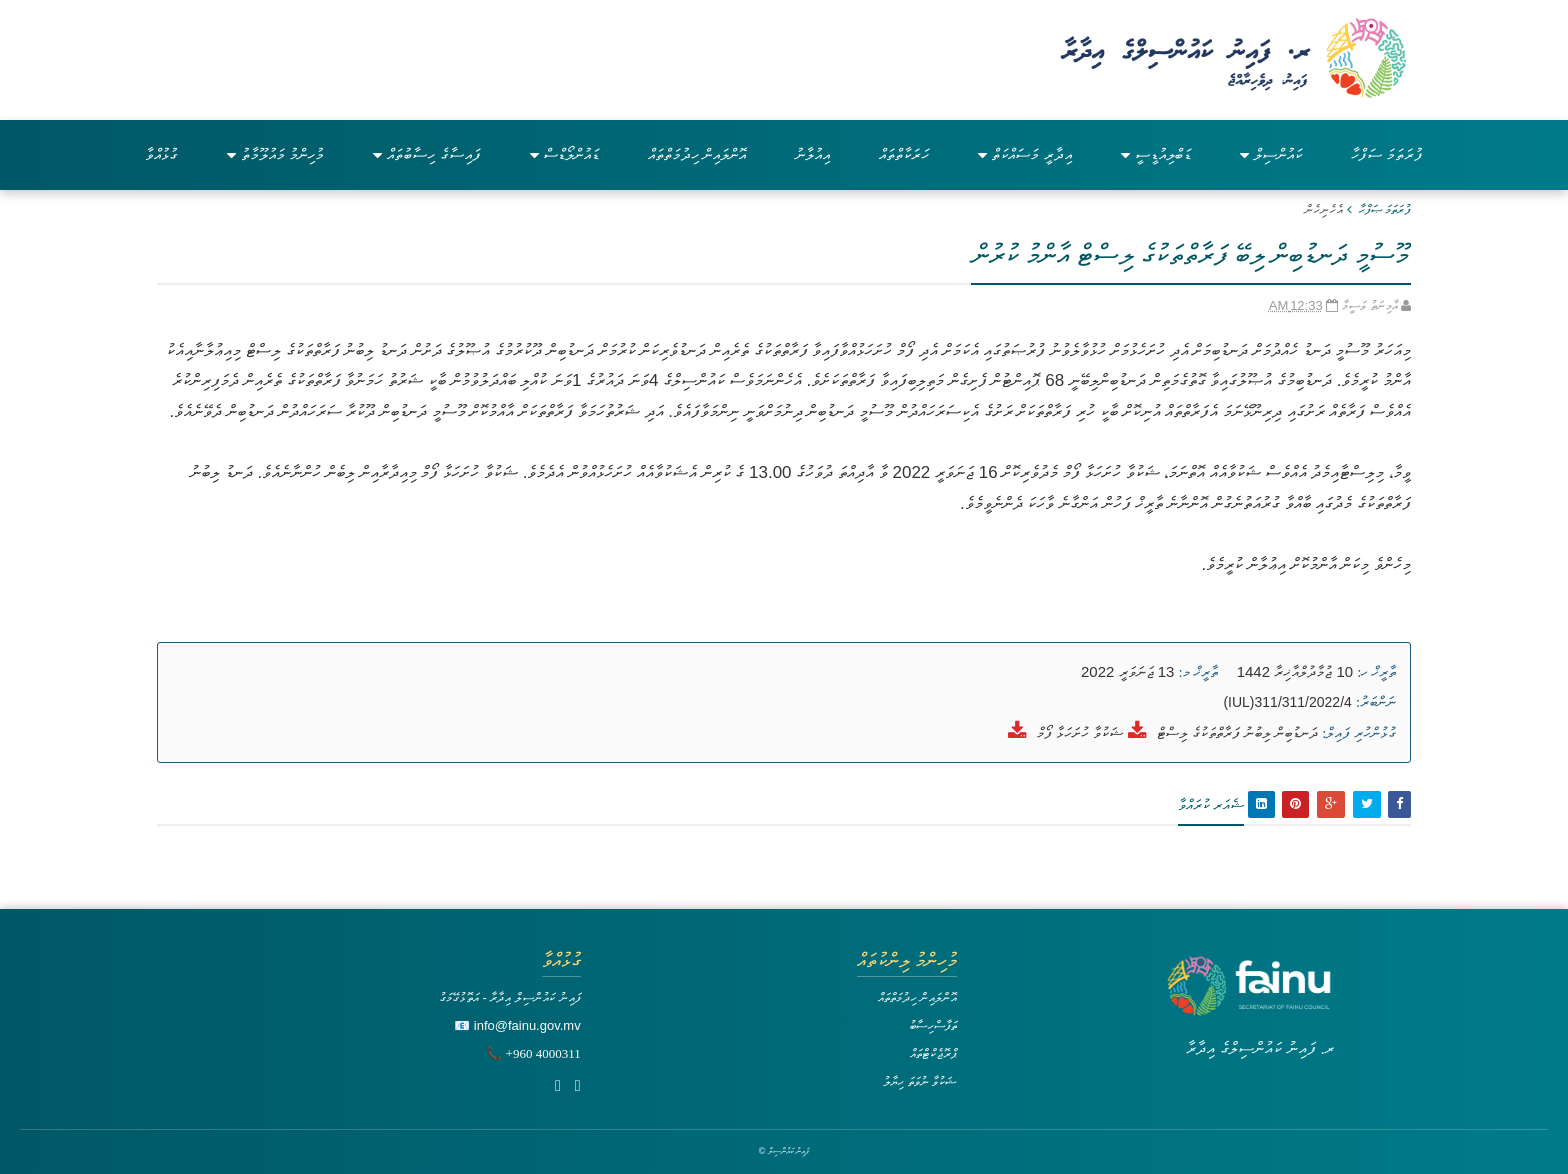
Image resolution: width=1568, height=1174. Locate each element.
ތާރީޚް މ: (1198, 672)
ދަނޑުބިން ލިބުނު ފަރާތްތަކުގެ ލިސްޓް (1238, 732)
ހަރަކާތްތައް (904, 154)
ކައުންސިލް (1271, 154)
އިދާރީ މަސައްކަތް (1024, 154)
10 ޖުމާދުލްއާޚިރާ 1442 (1295, 671)
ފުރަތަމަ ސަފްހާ (1387, 154)
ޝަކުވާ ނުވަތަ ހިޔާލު (920, 1081)
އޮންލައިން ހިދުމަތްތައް (697, 154)
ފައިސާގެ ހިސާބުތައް (426, 154)
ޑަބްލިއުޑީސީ (1156, 154)
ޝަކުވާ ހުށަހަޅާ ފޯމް (1080, 732)
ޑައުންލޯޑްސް (564, 154)
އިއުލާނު (812, 154)
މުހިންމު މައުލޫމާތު (275, 154)
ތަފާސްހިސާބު (933, 1025)
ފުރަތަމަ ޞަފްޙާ (1385, 209)
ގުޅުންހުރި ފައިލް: (1359, 733)
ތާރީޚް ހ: (1376, 672)
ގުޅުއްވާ (161, 154)
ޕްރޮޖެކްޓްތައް (933, 1053)
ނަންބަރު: (1376, 702)
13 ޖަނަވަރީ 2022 (1127, 671)
